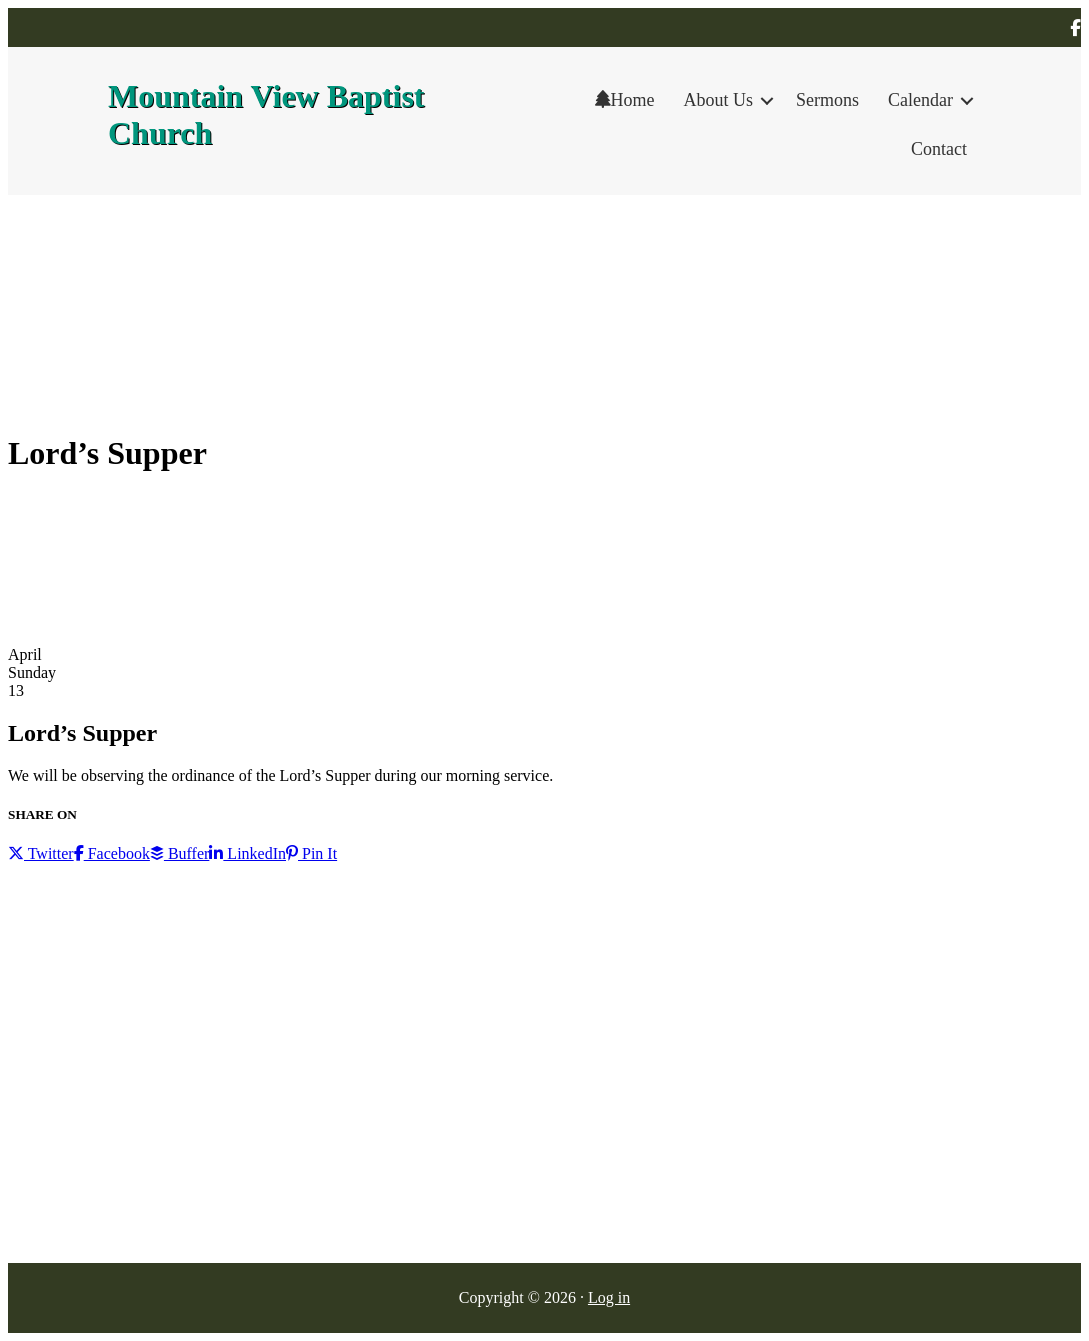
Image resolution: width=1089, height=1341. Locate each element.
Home (625, 100)
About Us (719, 100)
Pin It (311, 853)
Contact (939, 149)
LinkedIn (247, 853)
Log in (609, 1297)
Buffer (179, 853)
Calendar (920, 100)
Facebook (112, 853)
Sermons (827, 100)
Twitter (41, 853)
